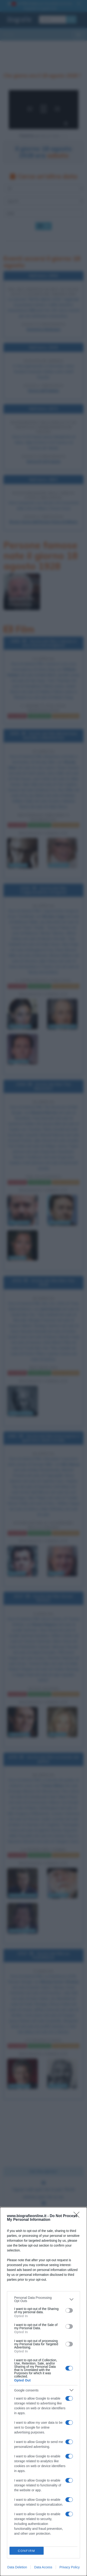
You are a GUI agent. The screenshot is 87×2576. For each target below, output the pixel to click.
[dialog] (43, 2391)
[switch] (69, 2310)
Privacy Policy (69, 2567)
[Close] (78, 2216)
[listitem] (43, 2299)
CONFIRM (26, 2551)
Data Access (43, 2567)
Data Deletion (17, 2567)
